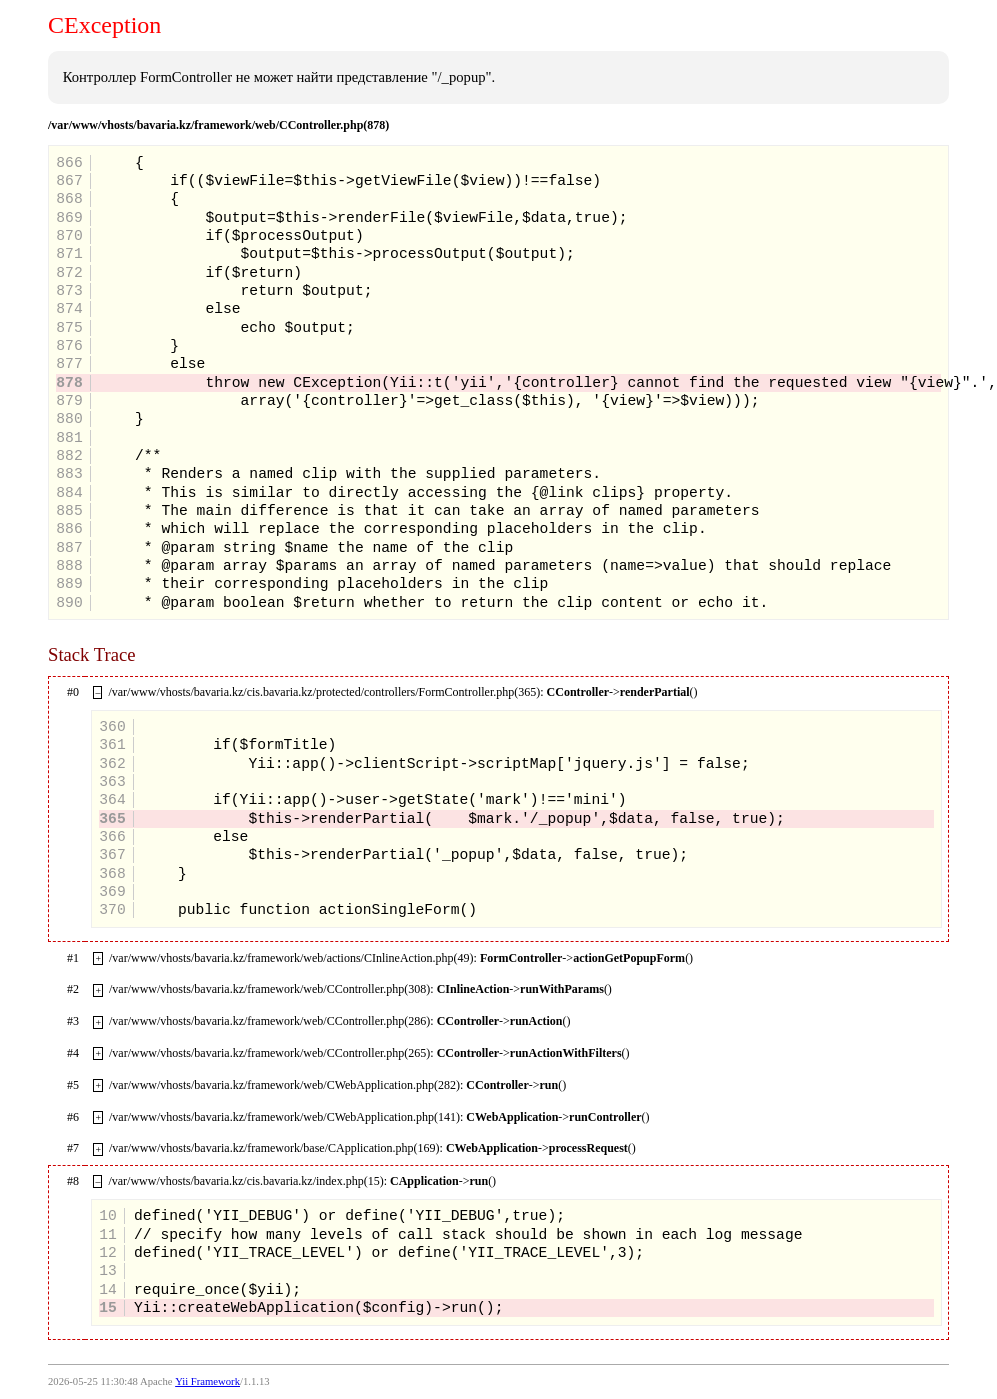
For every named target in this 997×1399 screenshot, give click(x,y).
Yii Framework (207, 1381)
